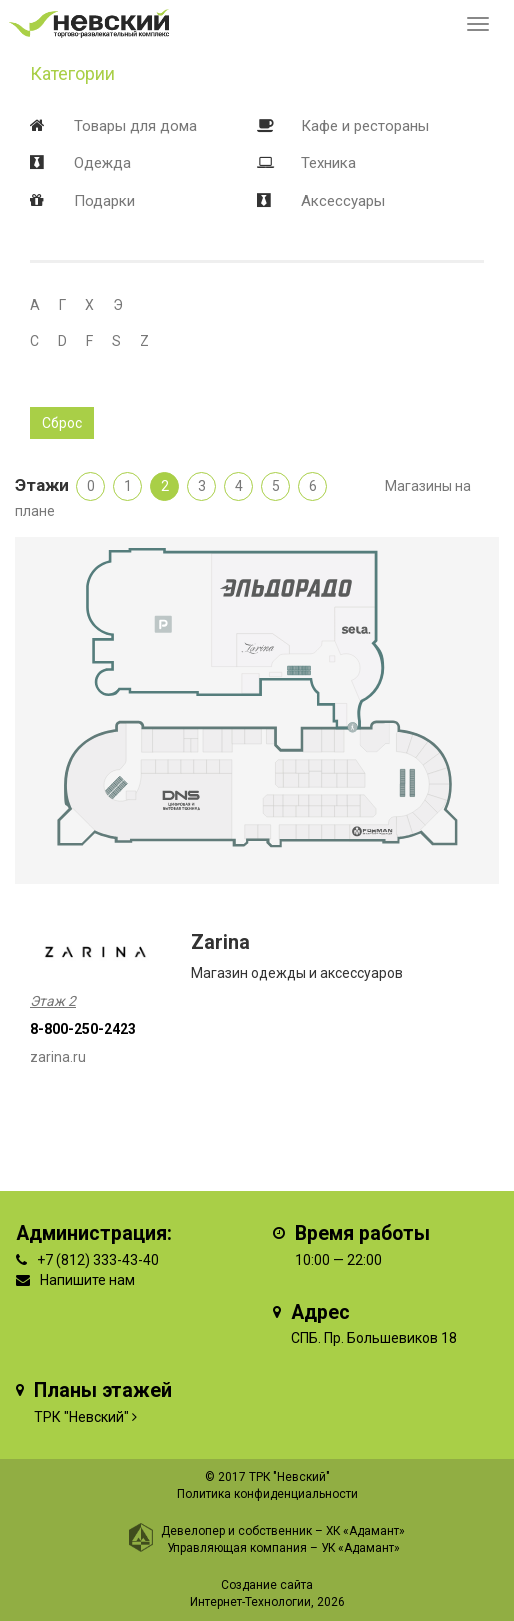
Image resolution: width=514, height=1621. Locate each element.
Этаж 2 (53, 1001)
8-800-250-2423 (83, 1029)
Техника (328, 163)
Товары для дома (135, 126)
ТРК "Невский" (81, 1417)
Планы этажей (103, 1390)
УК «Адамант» (360, 1548)
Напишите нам (87, 1280)
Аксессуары (343, 201)
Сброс (62, 423)
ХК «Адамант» (365, 1531)
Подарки (104, 201)
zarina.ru (58, 1057)
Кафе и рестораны (365, 126)
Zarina (220, 942)
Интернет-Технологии (250, 1602)
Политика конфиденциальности (267, 1494)
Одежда (102, 163)
